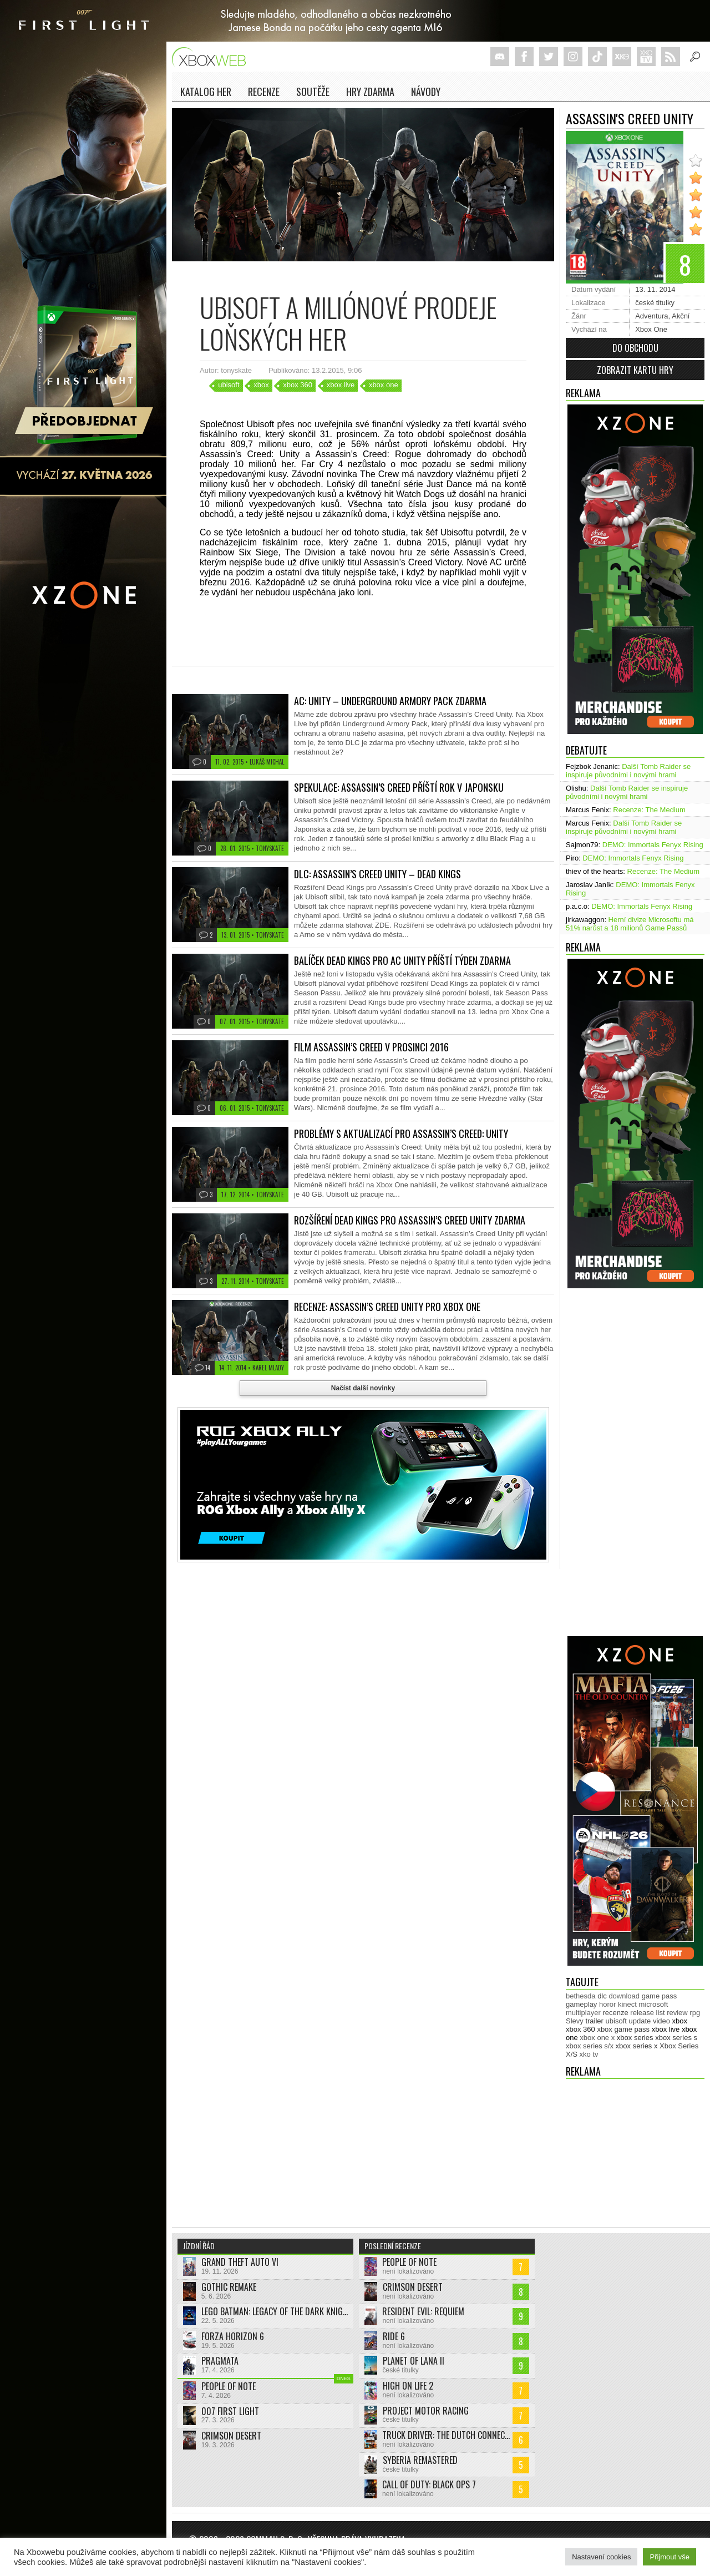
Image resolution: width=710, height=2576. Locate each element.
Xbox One (651, 329)
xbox (260, 385)
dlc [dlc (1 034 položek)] (602, 1996)
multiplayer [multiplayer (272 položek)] (583, 2012)
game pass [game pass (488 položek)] (659, 1996)
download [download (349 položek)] (624, 1996)
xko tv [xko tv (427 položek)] (589, 2054)
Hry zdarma (370, 91)
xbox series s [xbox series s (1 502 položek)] (676, 2037)
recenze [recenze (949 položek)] (615, 2012)
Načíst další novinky (363, 1388)
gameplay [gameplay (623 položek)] (581, 2004)
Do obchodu (635, 348)
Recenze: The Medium (649, 810)
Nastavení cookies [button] (601, 2557)
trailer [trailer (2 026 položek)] (594, 2021)
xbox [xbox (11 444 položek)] (679, 2021)
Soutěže (312, 91)
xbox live (341, 385)
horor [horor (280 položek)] (607, 2004)
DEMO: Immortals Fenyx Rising (652, 845)
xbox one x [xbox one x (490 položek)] (597, 2037)
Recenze (264, 91)
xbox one (383, 385)
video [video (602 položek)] (661, 2021)
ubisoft (228, 385)
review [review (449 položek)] (677, 2012)
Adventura (651, 316)
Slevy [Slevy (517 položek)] (575, 2021)
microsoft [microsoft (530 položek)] (653, 2004)
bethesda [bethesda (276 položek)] (581, 1996)
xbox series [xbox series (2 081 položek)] (635, 2037)
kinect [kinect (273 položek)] (627, 2004)
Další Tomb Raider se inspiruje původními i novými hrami (628, 770)
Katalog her (205, 91)
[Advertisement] (610, 1466)
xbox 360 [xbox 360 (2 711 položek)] (580, 2029)
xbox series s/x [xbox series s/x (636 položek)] (589, 2046)
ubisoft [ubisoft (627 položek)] (616, 2021)
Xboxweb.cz (212, 57)
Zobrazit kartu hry (635, 370)
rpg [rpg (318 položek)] (694, 2012)
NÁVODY (425, 91)
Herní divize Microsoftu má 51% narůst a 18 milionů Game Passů (630, 923)
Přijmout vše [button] (669, 2557)
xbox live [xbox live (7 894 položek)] (666, 2029)
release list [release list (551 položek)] (647, 2012)
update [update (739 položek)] (640, 2021)
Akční (681, 316)
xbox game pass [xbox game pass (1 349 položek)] (623, 2029)
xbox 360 (297, 385)
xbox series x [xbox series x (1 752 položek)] (637, 2046)
